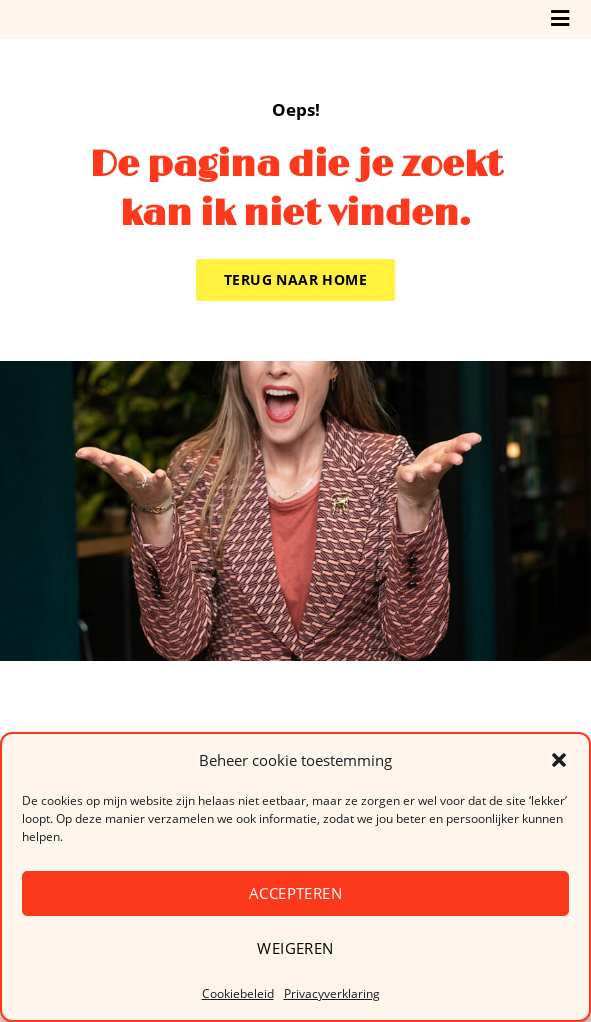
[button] (559, 760)
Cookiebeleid (238, 993)
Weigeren (295, 948)
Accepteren (295, 893)
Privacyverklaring (332, 993)
